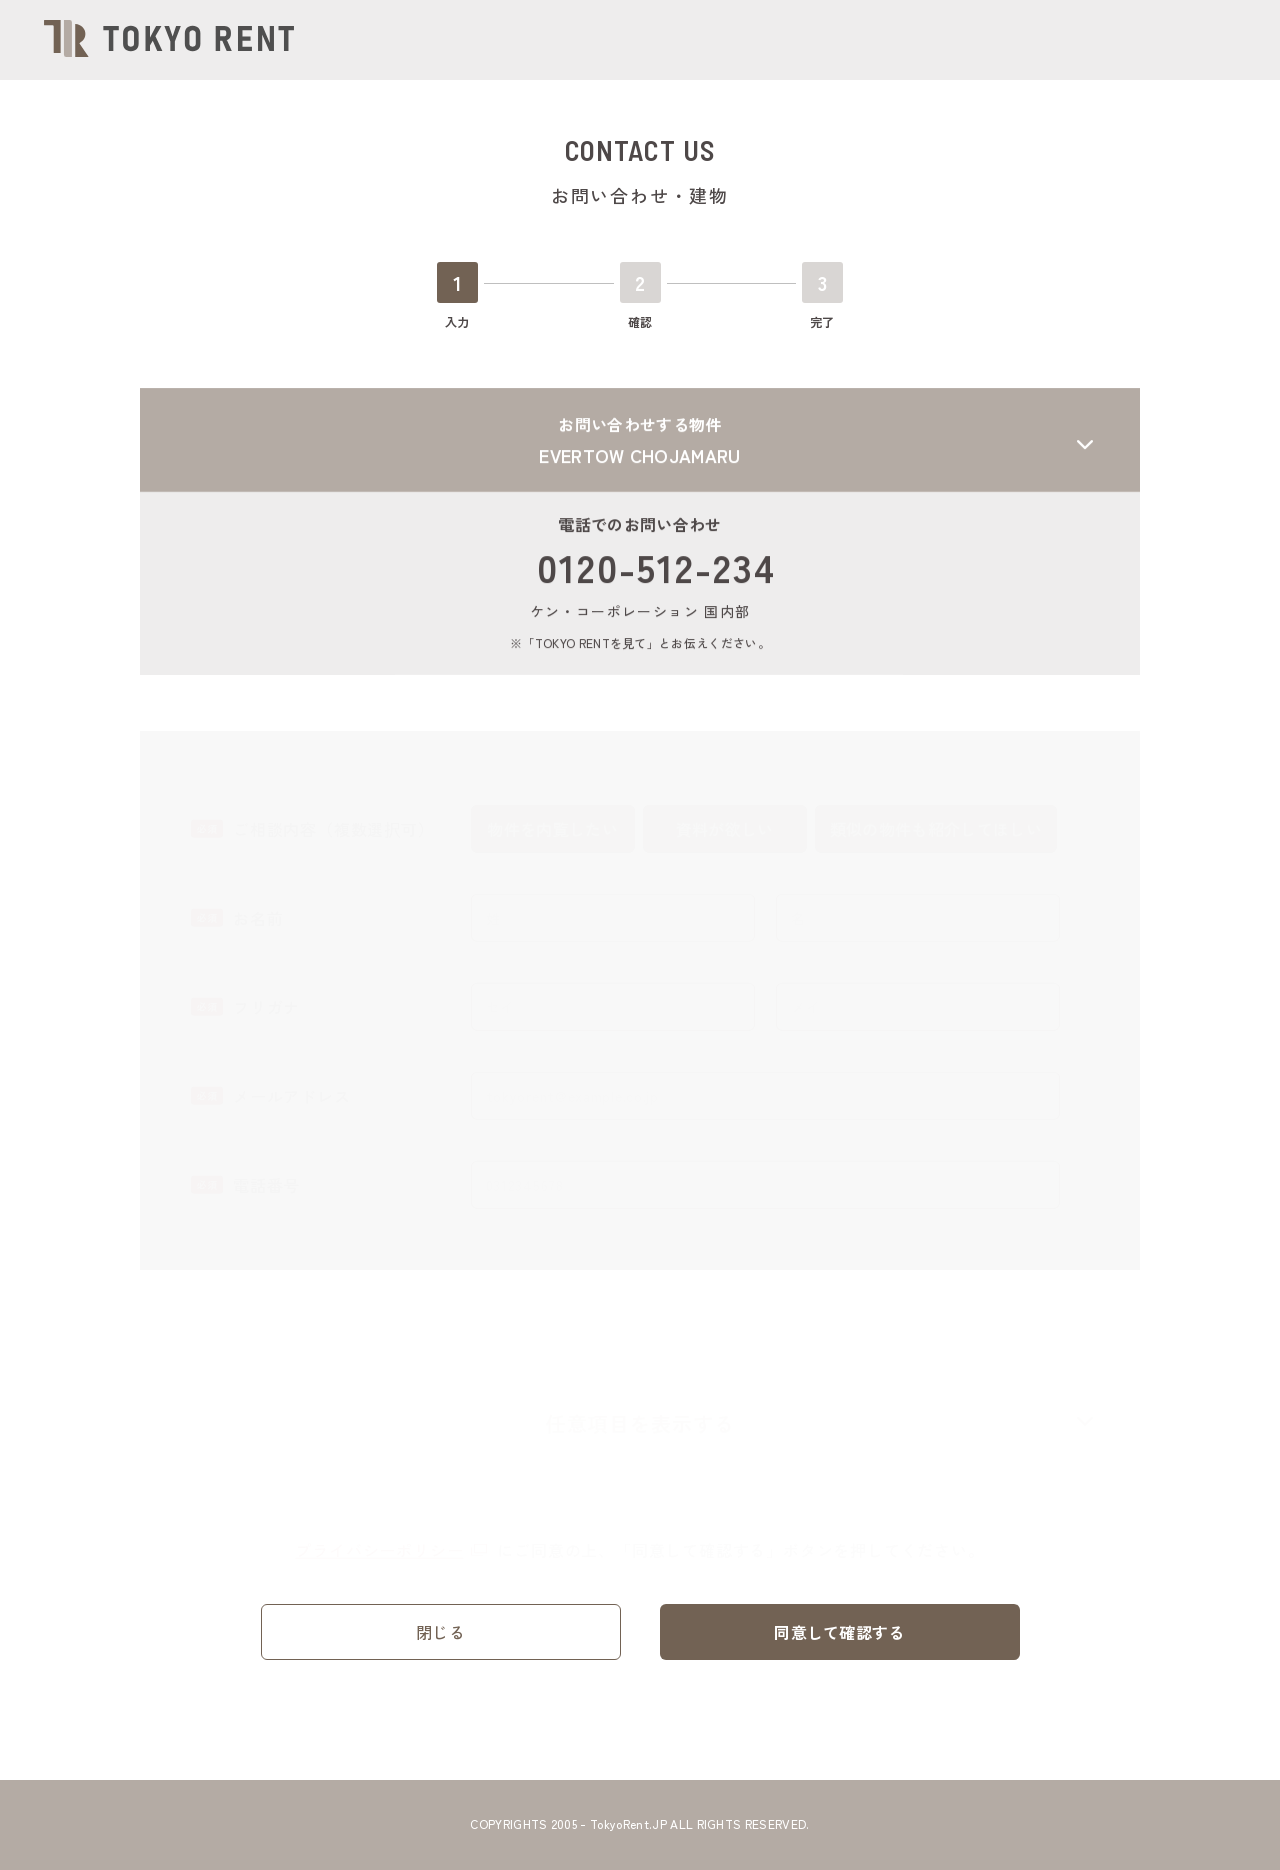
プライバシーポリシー (391, 1541)
